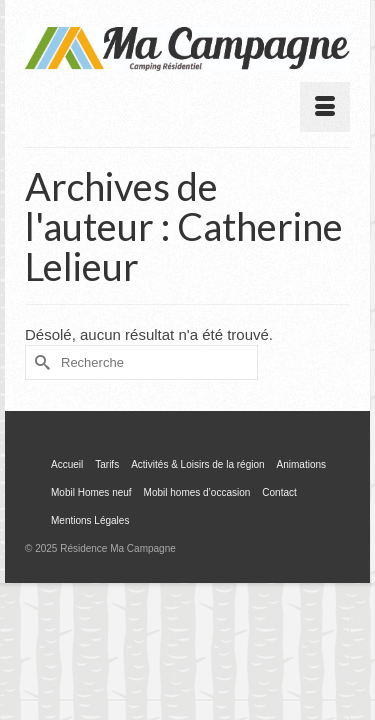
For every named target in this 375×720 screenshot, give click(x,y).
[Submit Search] (40, 362)
